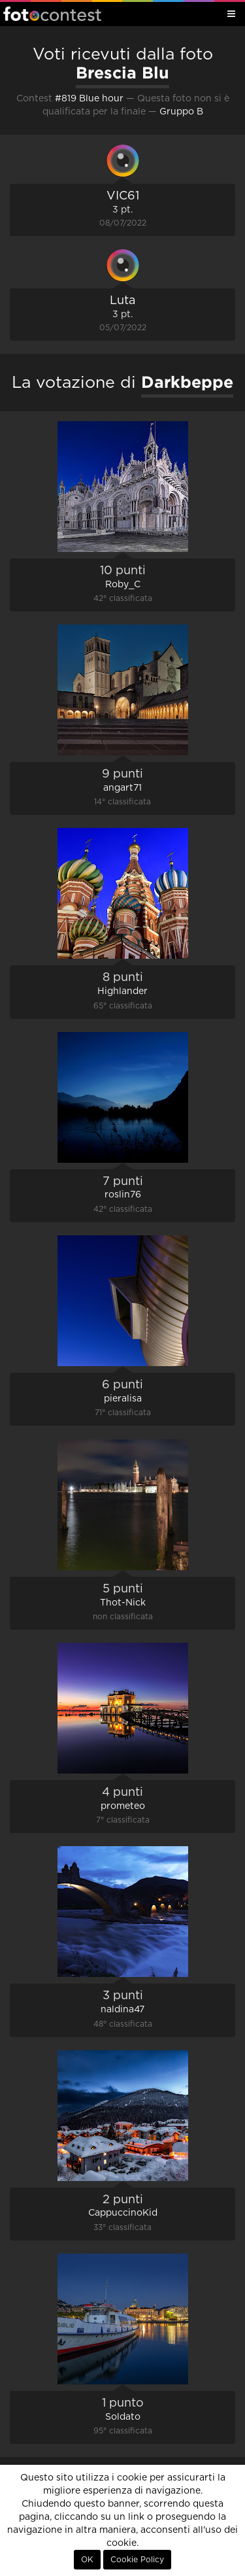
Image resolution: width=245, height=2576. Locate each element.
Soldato (122, 2417)
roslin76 (123, 1194)
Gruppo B (181, 111)
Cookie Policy (137, 2560)
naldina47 (122, 2009)
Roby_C (122, 584)
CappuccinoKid (122, 2213)
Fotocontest (52, 14)
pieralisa (123, 1398)
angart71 (122, 788)
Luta (122, 301)
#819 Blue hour (89, 98)
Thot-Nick (123, 1602)
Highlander (122, 991)
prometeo (123, 1806)
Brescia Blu (122, 72)
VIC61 (122, 196)
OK (87, 2560)
